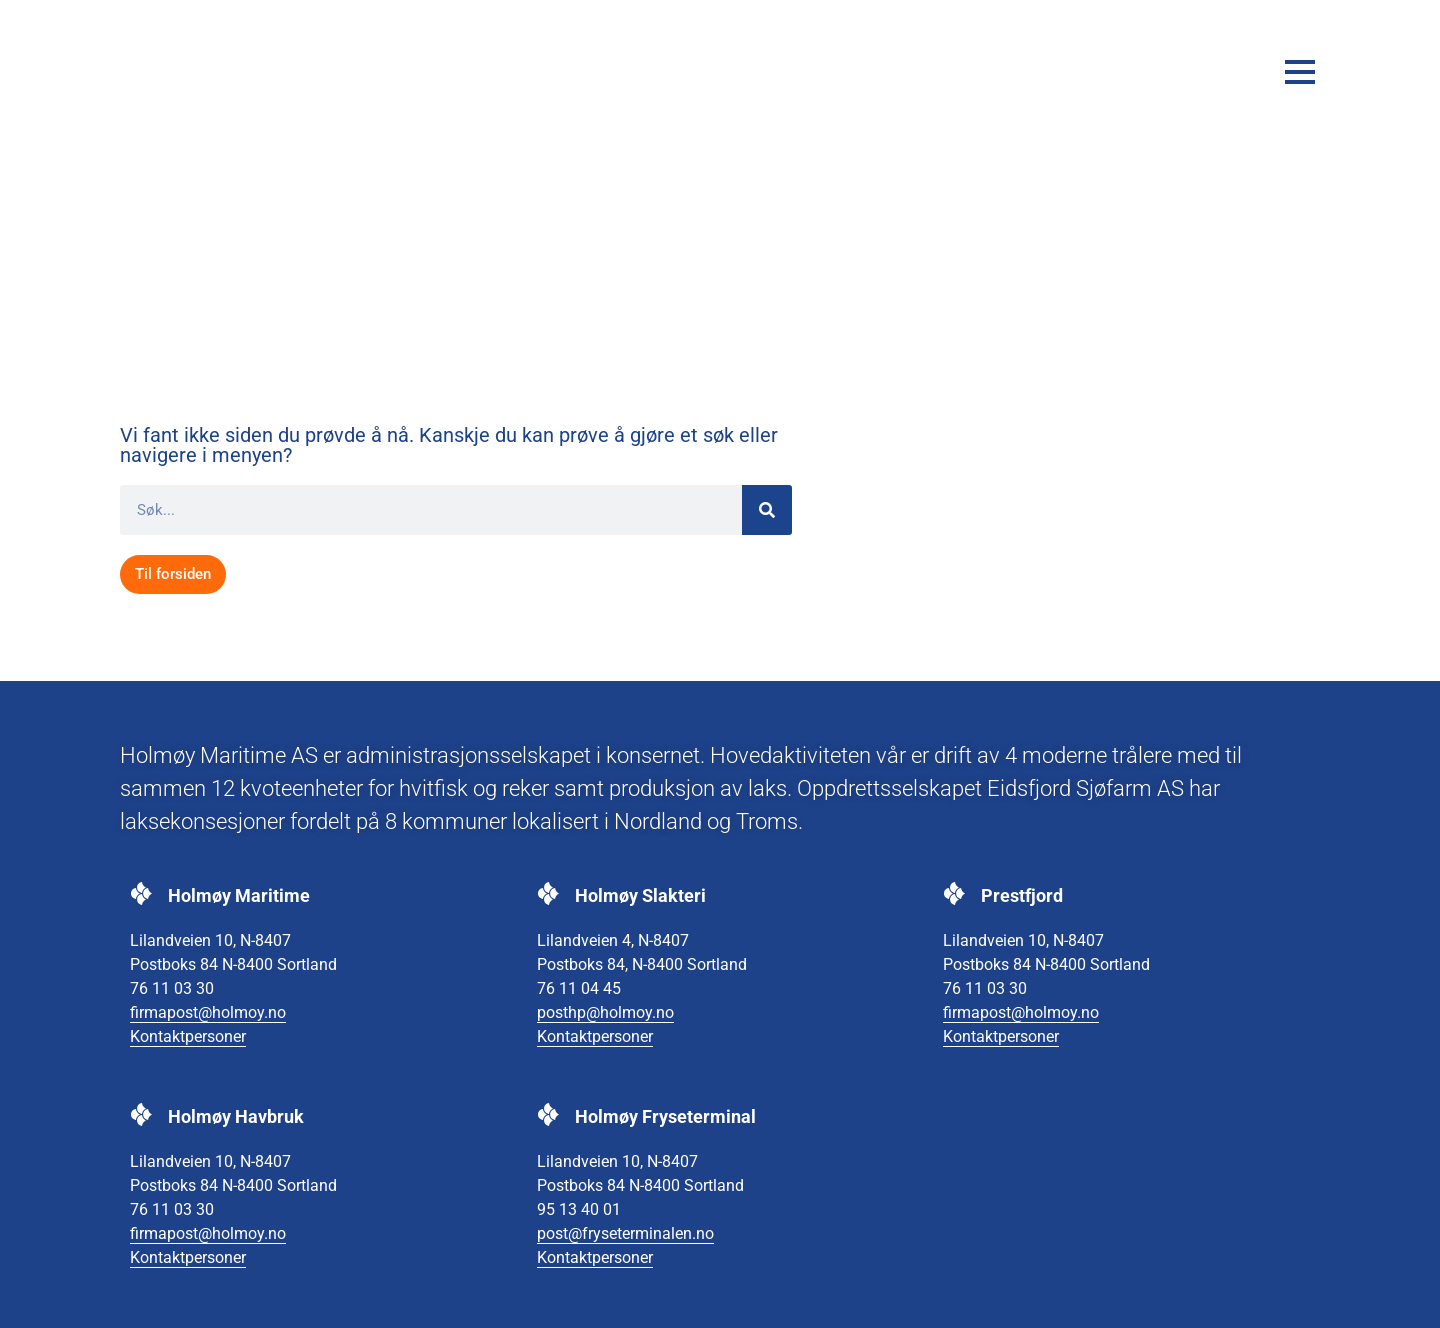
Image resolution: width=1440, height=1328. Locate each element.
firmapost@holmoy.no (208, 1012)
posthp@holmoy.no (605, 1012)
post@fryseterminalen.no (625, 1233)
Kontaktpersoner (188, 1036)
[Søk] (767, 510)
